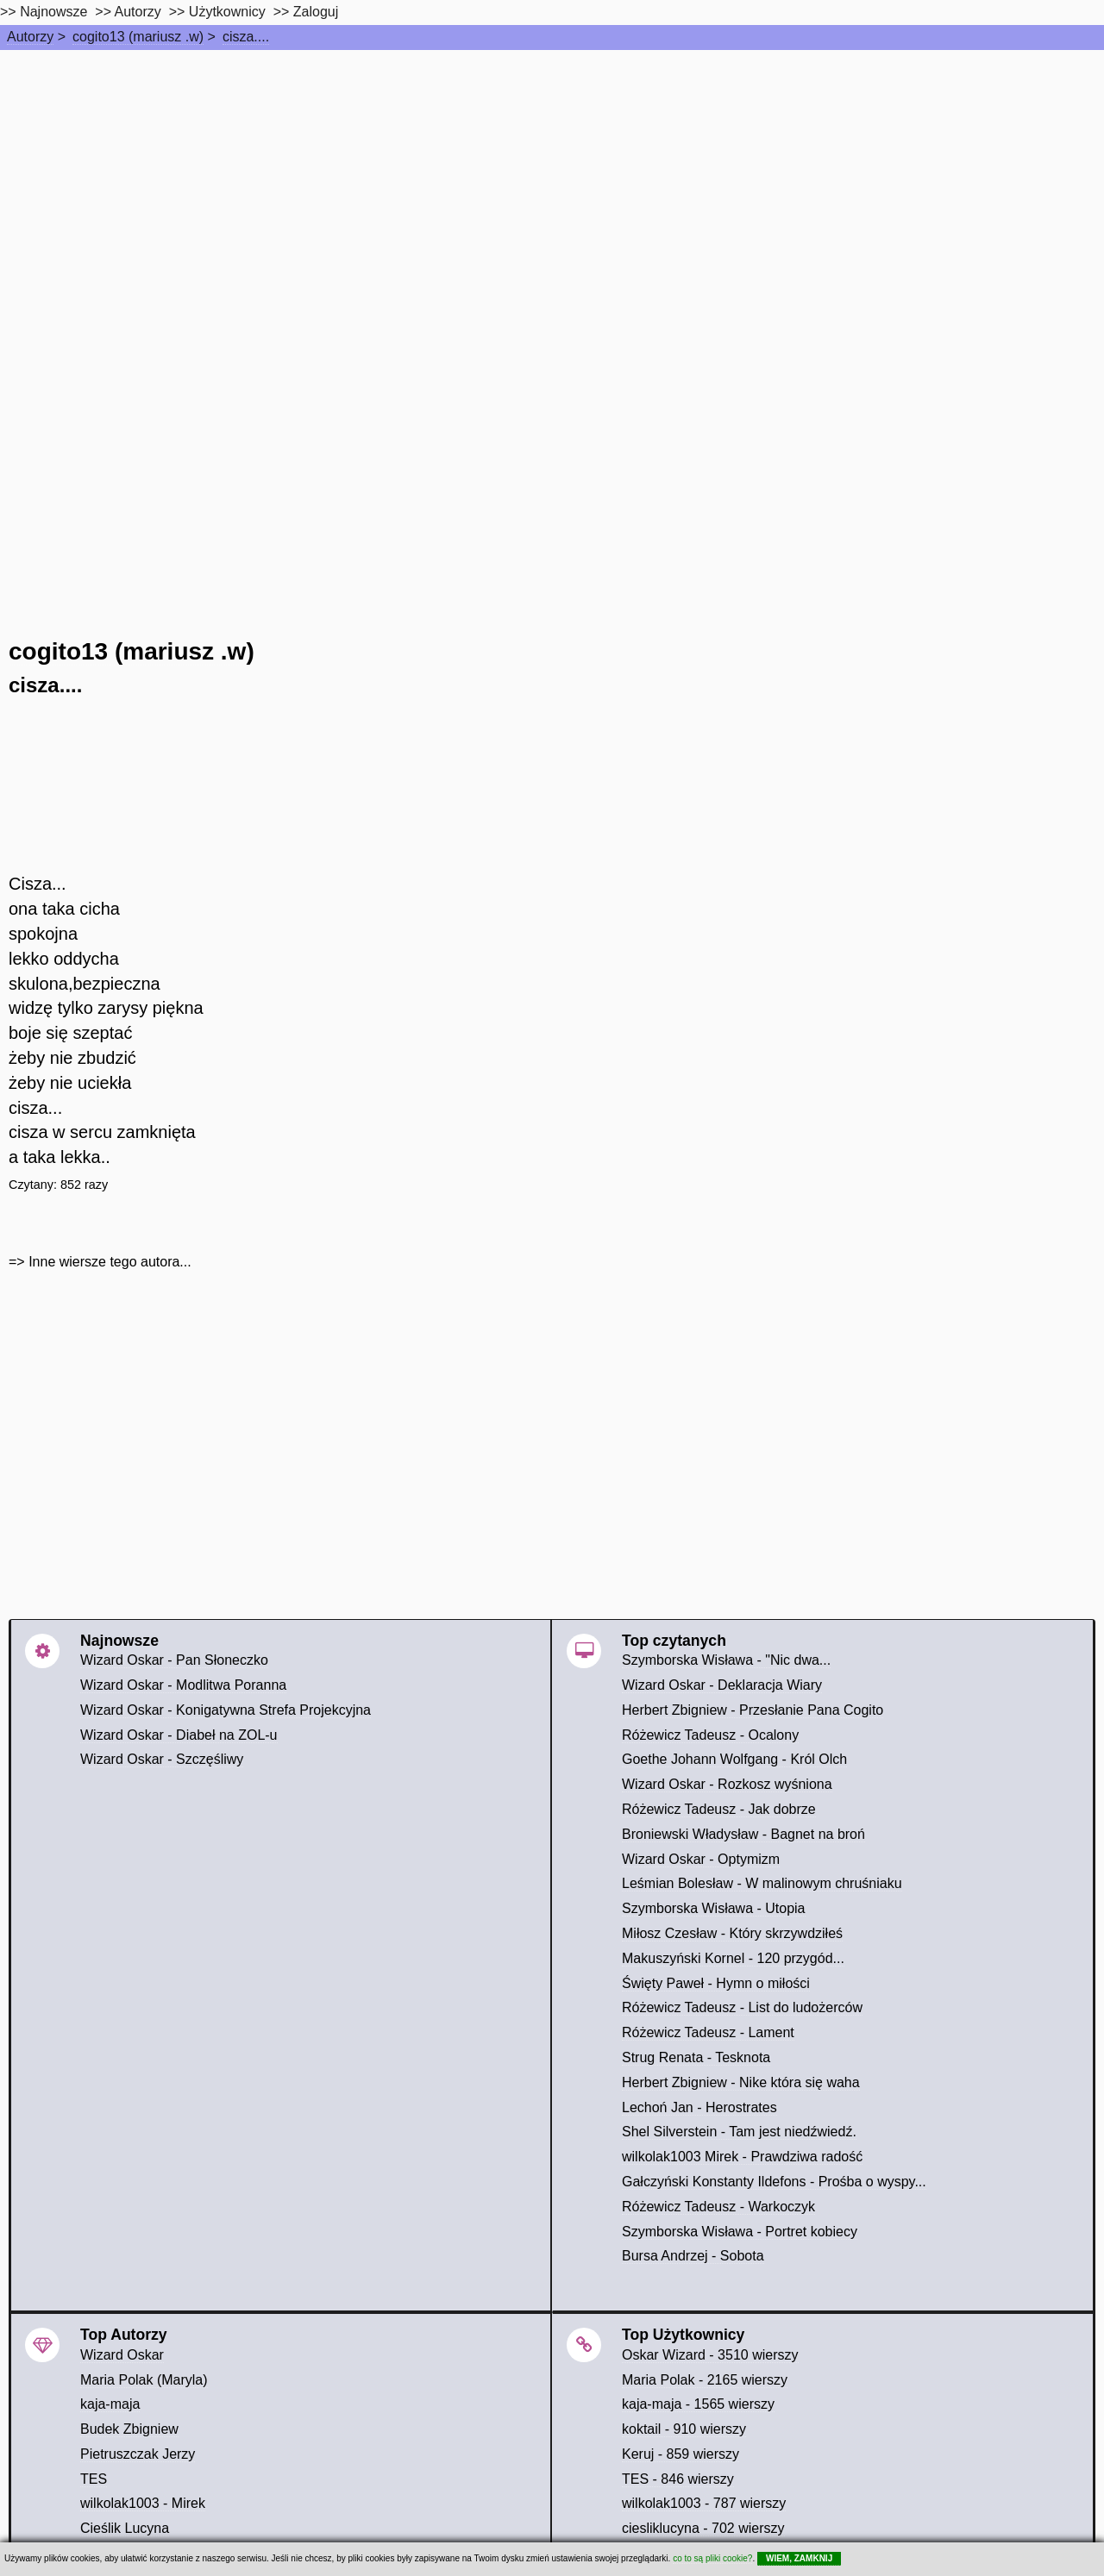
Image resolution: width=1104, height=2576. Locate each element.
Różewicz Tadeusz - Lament (708, 2032)
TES (93, 2479)
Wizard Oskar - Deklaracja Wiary (722, 1685)
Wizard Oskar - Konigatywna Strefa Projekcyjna (225, 1710)
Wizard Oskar (122, 2355)
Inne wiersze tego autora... (109, 1261)
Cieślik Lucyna (124, 2528)
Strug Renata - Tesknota (696, 2057)
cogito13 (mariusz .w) (138, 36)
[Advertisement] (552, 179)
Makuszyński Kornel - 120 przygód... (733, 1958)
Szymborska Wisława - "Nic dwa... (726, 1660)
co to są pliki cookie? (712, 2558)
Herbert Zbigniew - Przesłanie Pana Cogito (752, 1710)
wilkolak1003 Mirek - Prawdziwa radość (742, 2156)
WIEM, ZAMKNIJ (799, 2558)
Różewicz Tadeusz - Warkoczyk (718, 2206)
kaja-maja (110, 2404)
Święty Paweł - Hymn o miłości (716, 1983)
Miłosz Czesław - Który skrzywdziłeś (732, 1933)
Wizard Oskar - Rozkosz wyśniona (727, 1784)
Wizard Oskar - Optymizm (701, 1859)
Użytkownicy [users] (227, 11)
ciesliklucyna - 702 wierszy (703, 2528)
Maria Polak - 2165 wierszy (704, 2380)
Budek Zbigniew (129, 2429)
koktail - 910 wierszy (684, 2429)
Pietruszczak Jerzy (137, 2454)
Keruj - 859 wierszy (680, 2454)
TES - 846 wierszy (678, 2479)
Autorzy (30, 36)
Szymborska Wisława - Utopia (714, 1908)
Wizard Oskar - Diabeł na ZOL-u (179, 1735)
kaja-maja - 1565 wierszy (698, 2404)
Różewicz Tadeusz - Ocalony (710, 1735)
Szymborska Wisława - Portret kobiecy (739, 2231)
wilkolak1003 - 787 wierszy (704, 2503)
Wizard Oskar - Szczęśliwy (161, 1759)
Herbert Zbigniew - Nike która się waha (741, 2082)
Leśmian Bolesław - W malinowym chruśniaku (762, 1883)
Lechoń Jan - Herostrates (699, 2107)
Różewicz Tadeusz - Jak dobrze (719, 1809)
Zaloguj (315, 11)
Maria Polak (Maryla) (144, 2380)
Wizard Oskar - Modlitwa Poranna (183, 1685)
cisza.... (246, 36)
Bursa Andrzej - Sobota (693, 2255)
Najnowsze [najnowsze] (53, 11)
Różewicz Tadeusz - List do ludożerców (742, 2007)
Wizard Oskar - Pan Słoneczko (174, 1660)
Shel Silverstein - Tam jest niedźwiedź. (739, 2131)
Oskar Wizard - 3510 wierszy (710, 2355)
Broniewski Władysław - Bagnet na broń (743, 1834)
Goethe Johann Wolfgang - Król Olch (734, 1759)
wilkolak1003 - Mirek (142, 2503)
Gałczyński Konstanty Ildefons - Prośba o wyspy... (774, 2181)
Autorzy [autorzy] (138, 11)
